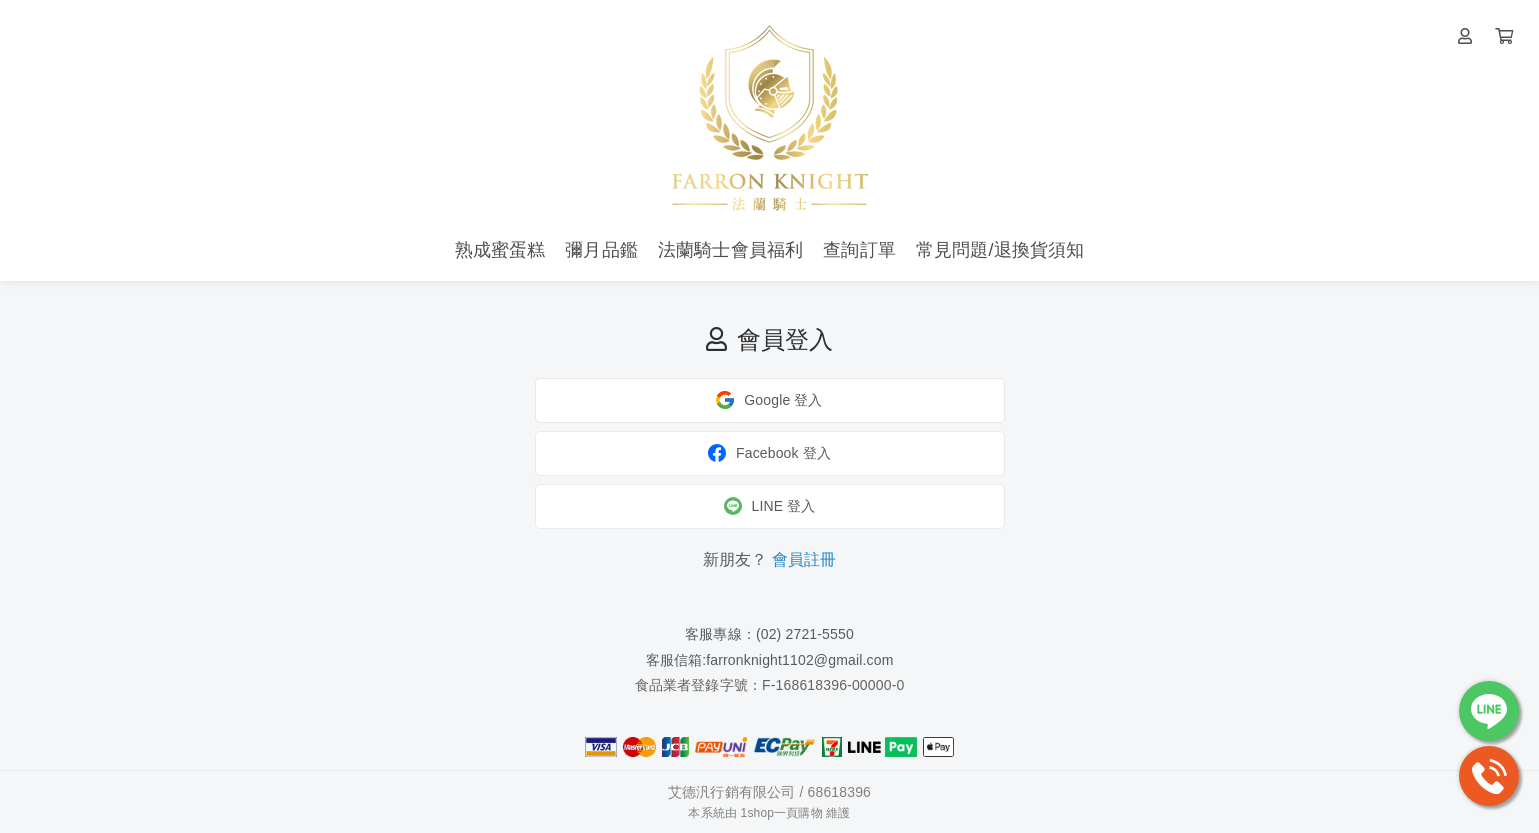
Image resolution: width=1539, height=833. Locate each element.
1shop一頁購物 (782, 813)
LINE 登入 (770, 506)
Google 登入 (769, 400)
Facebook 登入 (769, 453)
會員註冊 (804, 559)
